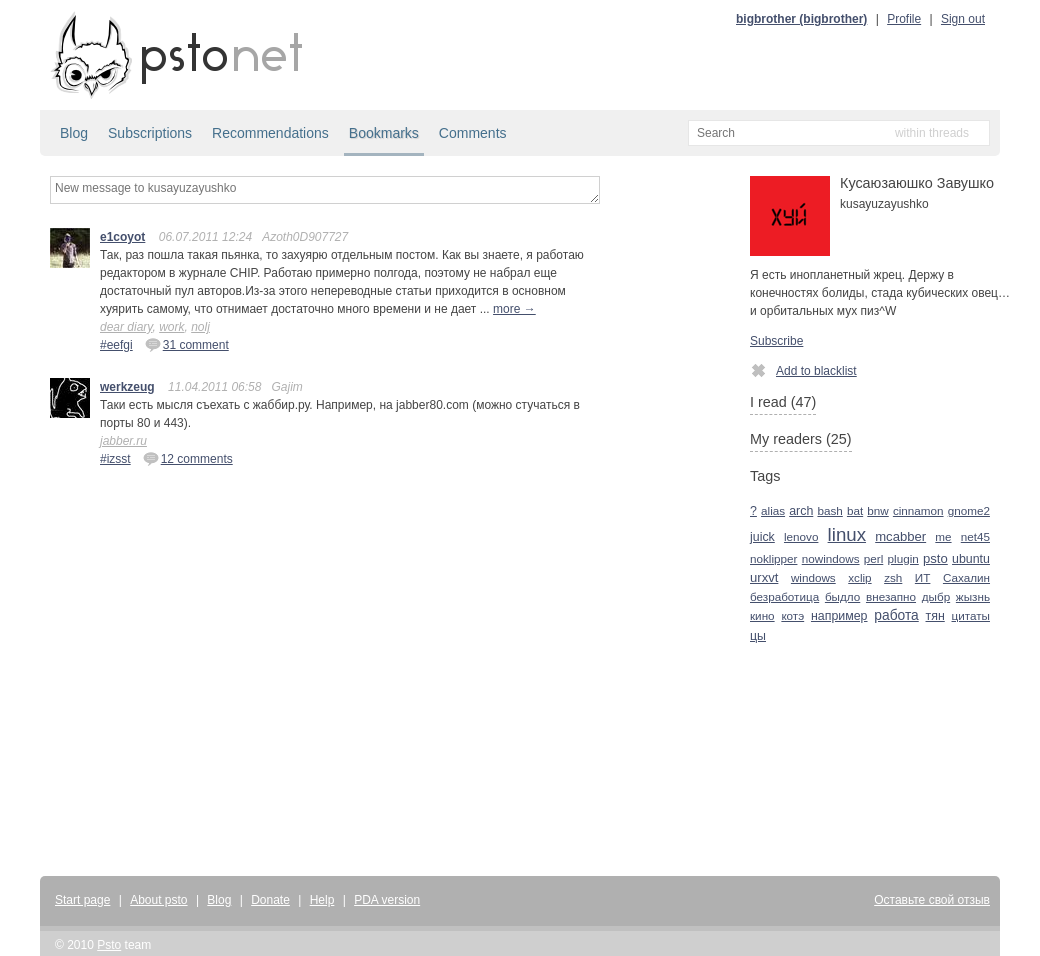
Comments (473, 133)
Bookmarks (384, 133)
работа (896, 615)
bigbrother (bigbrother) (801, 19)
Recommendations (270, 133)
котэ (792, 615)
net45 (975, 536)
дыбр (936, 596)
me (943, 536)
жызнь (973, 596)
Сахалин (966, 577)
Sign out (963, 19)
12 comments (188, 458)
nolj (200, 327)
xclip (859, 577)
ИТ (923, 577)
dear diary (126, 327)
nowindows (831, 558)
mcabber (900, 536)
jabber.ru (123, 441)
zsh (893, 577)
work (171, 327)
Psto (109, 945)
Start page (82, 900)
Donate (270, 900)
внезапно (891, 596)
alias (773, 510)
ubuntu (971, 559)
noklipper (773, 558)
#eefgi (116, 345)
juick (762, 537)
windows (813, 577)
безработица (784, 596)
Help (322, 900)
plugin (903, 558)
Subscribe (776, 341)
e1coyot (122, 237)
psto (935, 558)
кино (762, 615)
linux (847, 534)
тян (935, 616)
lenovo (801, 536)
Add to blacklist (803, 370)
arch (801, 511)
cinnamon (918, 510)
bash (829, 510)
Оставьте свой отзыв (932, 900)
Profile (904, 19)
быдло (842, 596)
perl (874, 558)
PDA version (387, 900)
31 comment (187, 344)
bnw (877, 510)
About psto (158, 900)
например (839, 616)
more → (514, 309)
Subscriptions (150, 133)
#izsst (115, 459)
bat (855, 510)
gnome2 (969, 510)
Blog (74, 133)
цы (758, 636)
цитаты (971, 615)
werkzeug (127, 387)
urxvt (764, 577)
